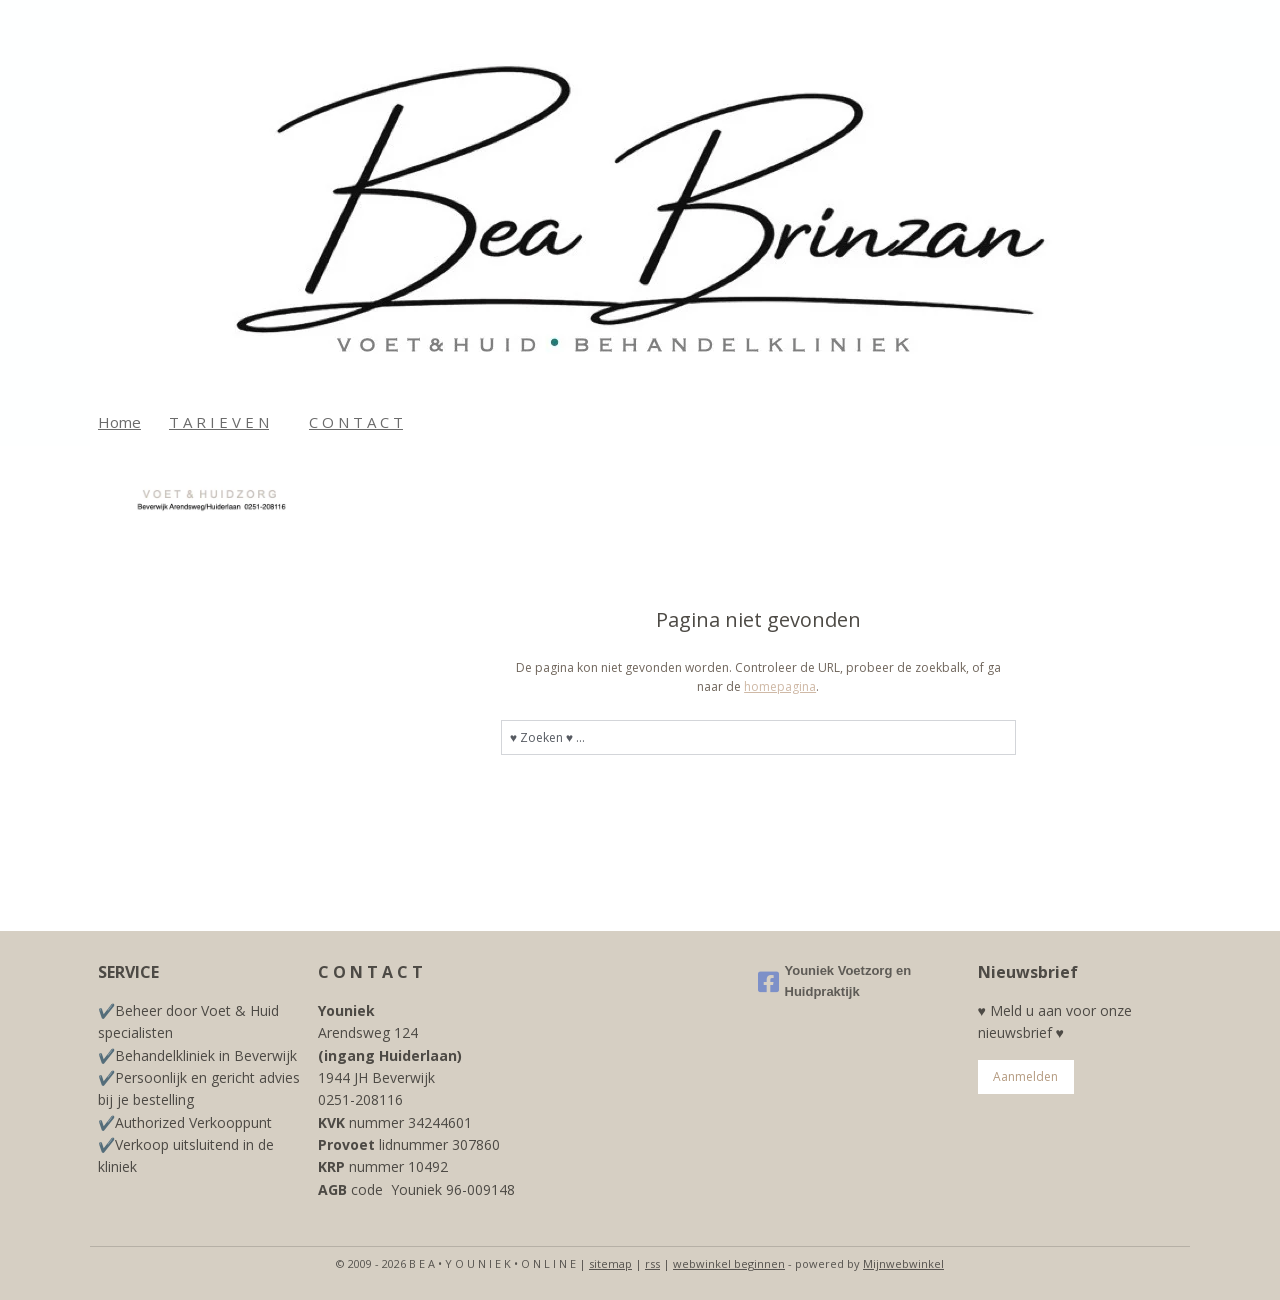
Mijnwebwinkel (903, 1263)
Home (119, 422)
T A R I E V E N (219, 422)
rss (652, 1263)
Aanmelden (1025, 1076)
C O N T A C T (356, 422)
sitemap (610, 1263)
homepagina (780, 686)
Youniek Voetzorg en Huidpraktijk (835, 981)
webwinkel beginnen (729, 1263)
